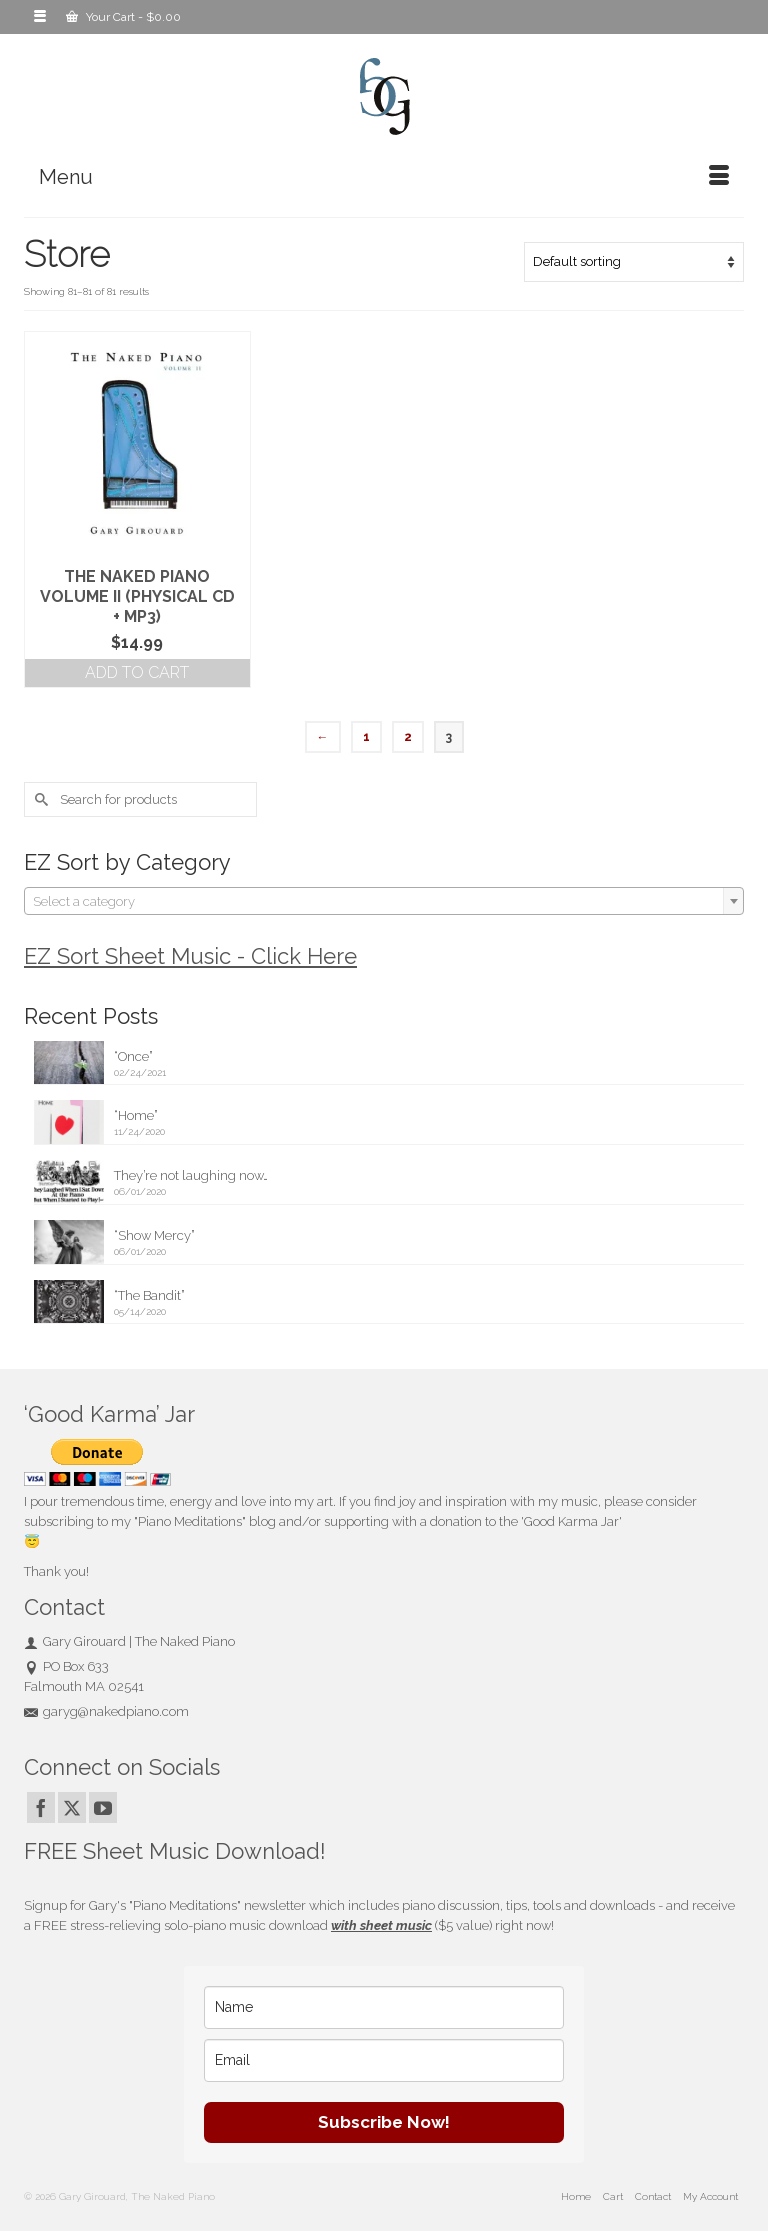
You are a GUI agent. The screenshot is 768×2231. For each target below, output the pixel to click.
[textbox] (384, 902)
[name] (384, 2007)
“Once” (133, 1056)
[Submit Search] (39, 799)
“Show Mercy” (154, 1235)
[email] (384, 2060)
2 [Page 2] (408, 737)
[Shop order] (634, 262)
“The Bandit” (149, 1295)
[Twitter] (72, 1807)
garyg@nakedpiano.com (106, 1711)
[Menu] (384, 177)
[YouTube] (103, 1807)
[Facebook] (41, 1807)
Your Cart (123, 17)
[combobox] (384, 901)
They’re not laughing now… (191, 1175)
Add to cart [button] (137, 672)
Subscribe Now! (384, 2122)
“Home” (136, 1115)
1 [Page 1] (366, 737)
